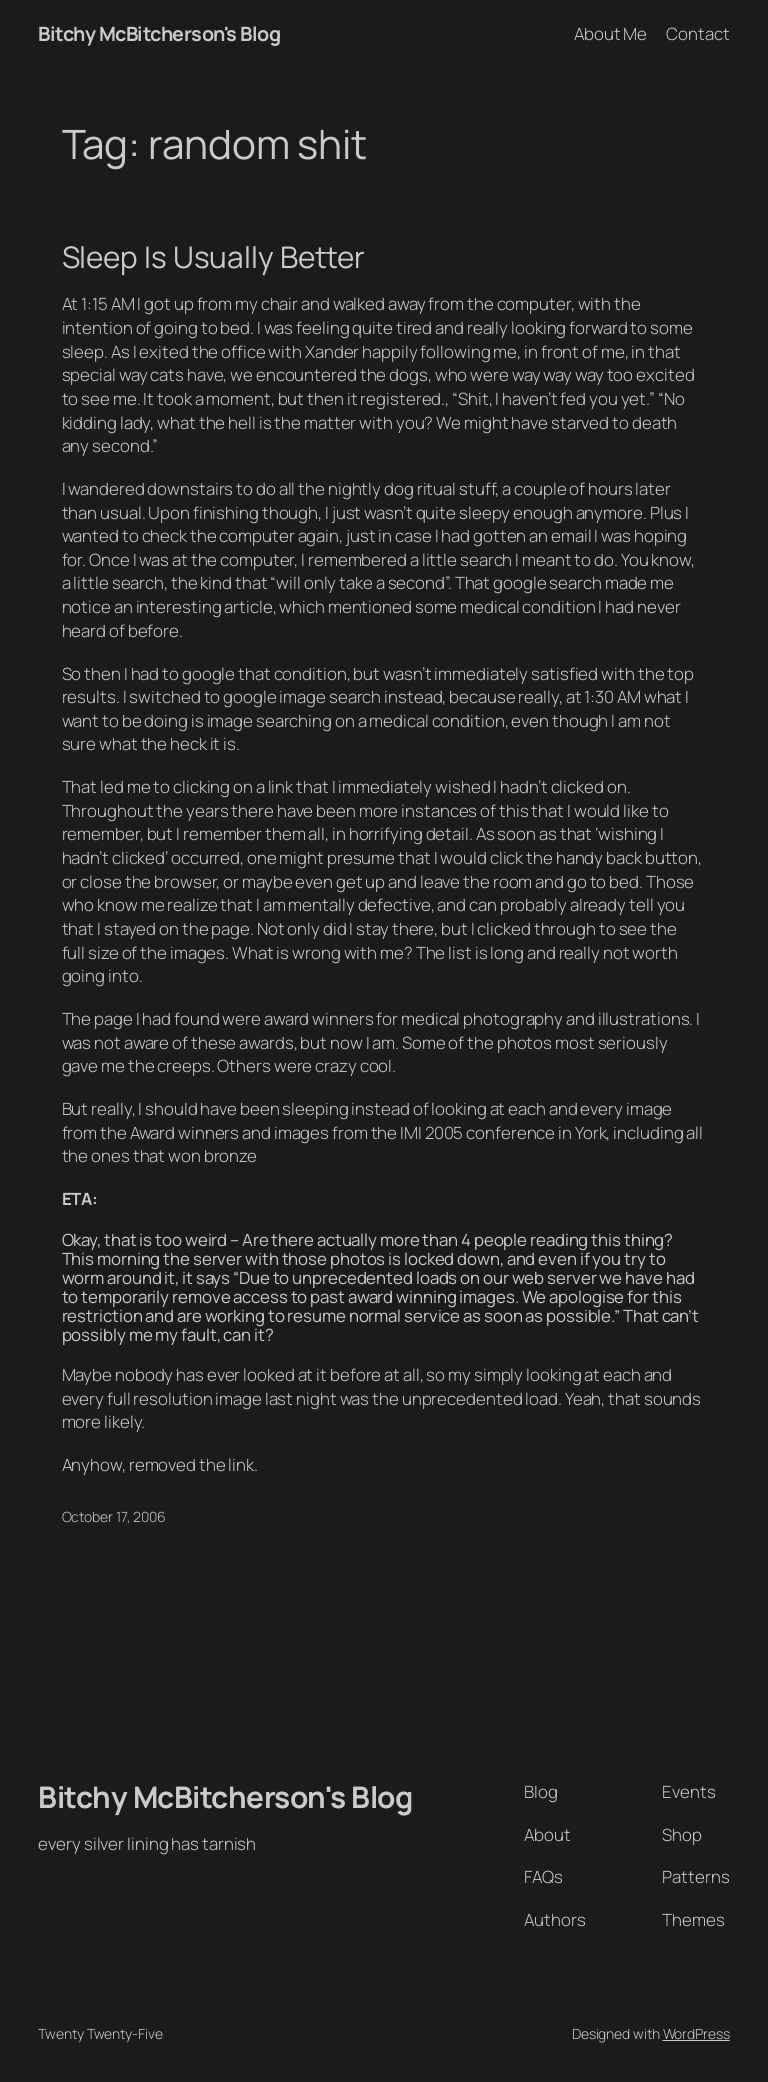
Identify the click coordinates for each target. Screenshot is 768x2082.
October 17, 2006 (114, 1516)
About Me (610, 33)
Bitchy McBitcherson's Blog (159, 33)
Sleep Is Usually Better (214, 256)
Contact (697, 33)
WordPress (696, 2033)
